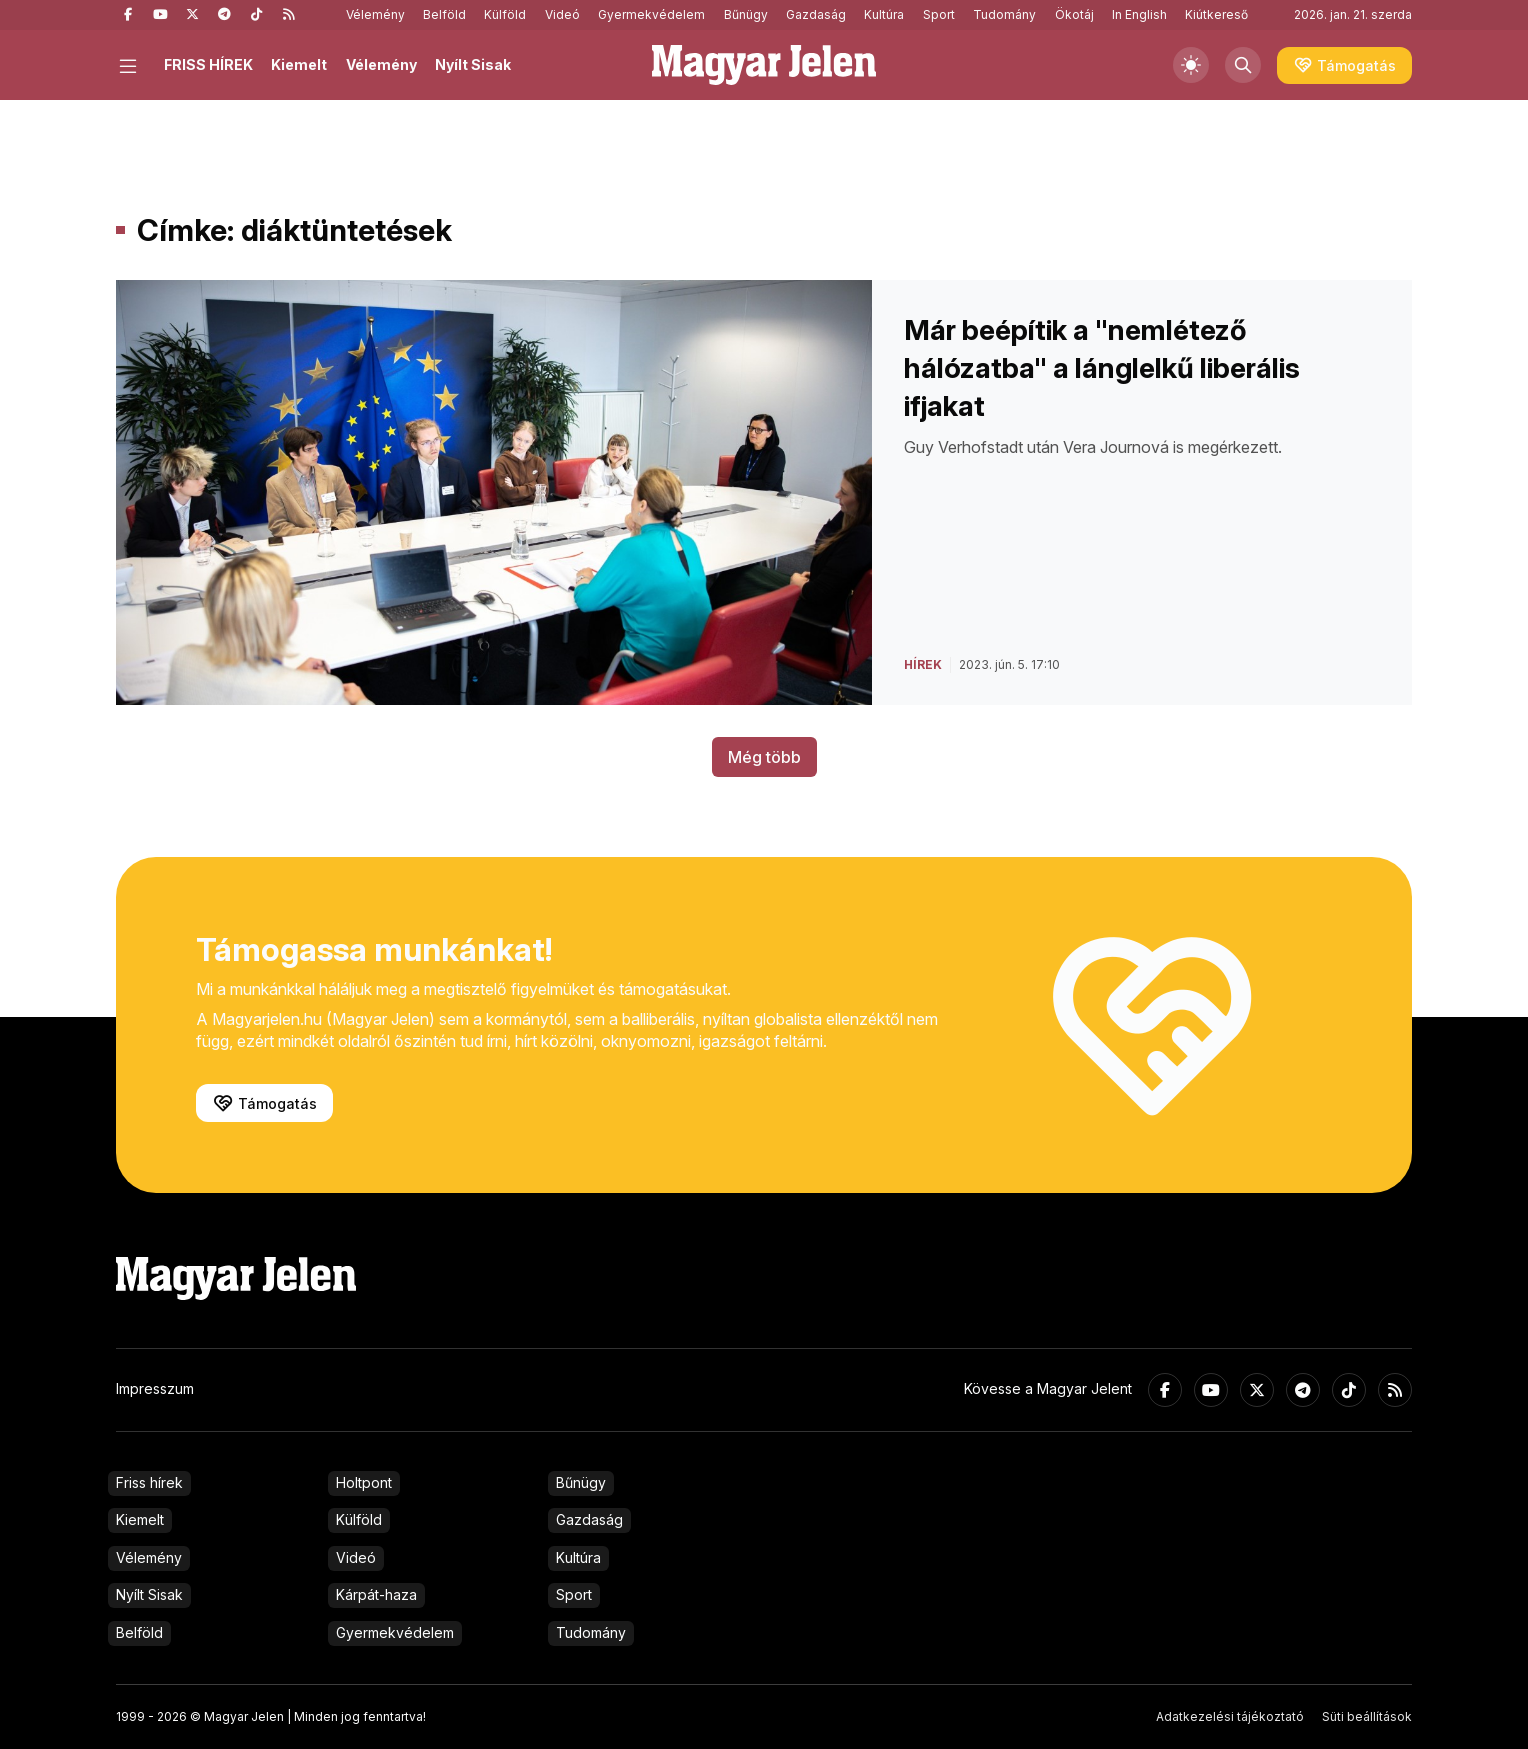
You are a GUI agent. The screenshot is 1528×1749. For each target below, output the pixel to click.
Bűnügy (746, 14)
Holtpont (364, 1482)
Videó (562, 14)
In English (1139, 14)
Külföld (505, 14)
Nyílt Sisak (473, 64)
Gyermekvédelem (651, 14)
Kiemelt (299, 64)
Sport (939, 14)
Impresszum (155, 1388)
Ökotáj (1074, 14)
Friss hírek (149, 1482)
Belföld (444, 14)
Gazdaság (816, 14)
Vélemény (375, 14)
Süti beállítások (1367, 1716)
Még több (764, 757)
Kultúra (884, 14)
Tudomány (1004, 14)
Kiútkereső (1216, 14)
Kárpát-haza (376, 1594)
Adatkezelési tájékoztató (1230, 1716)
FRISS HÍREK (208, 64)
